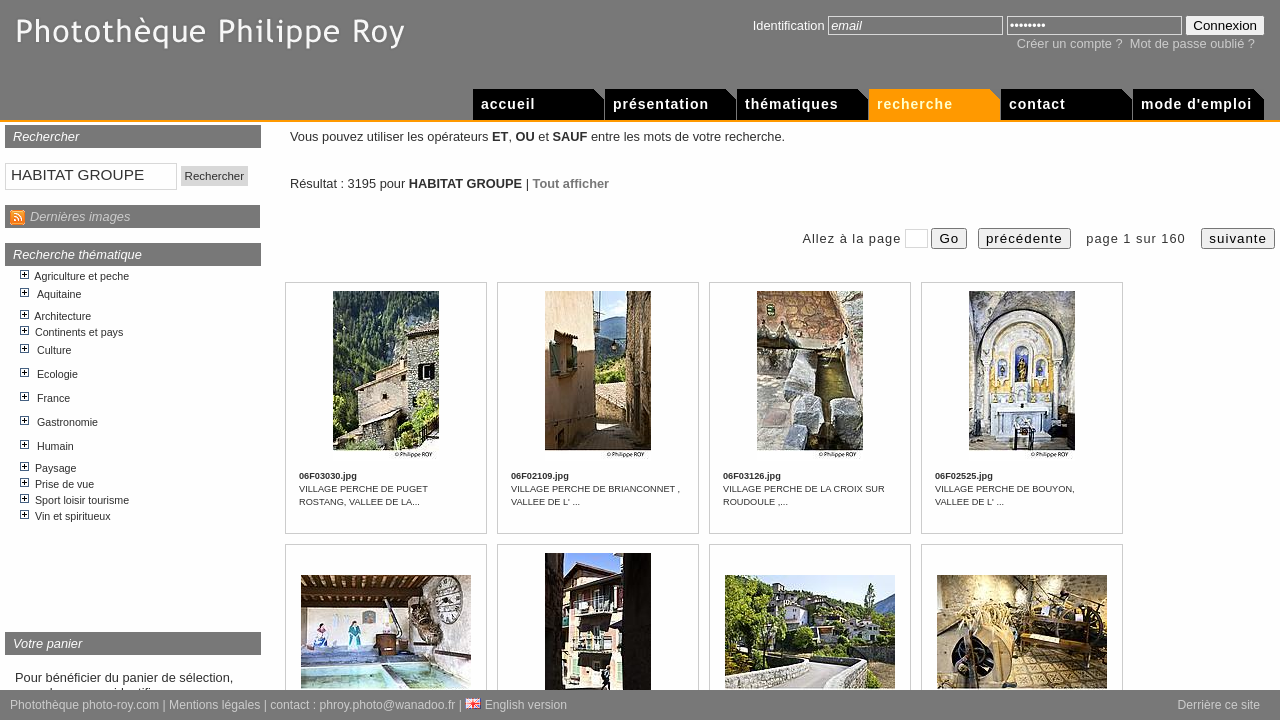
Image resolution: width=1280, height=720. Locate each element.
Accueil (508, 104)
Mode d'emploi (1196, 104)
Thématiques (791, 104)
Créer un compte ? (1070, 43)
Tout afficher (571, 183)
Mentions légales (214, 705)
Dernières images (80, 216)
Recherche (915, 104)
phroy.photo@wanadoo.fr (388, 705)
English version (516, 705)
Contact (1037, 104)
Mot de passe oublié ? (1192, 43)
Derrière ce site (1219, 705)
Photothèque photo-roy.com (84, 705)
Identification (789, 25)
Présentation (661, 104)
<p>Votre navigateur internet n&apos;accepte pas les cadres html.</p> (133, 441)
